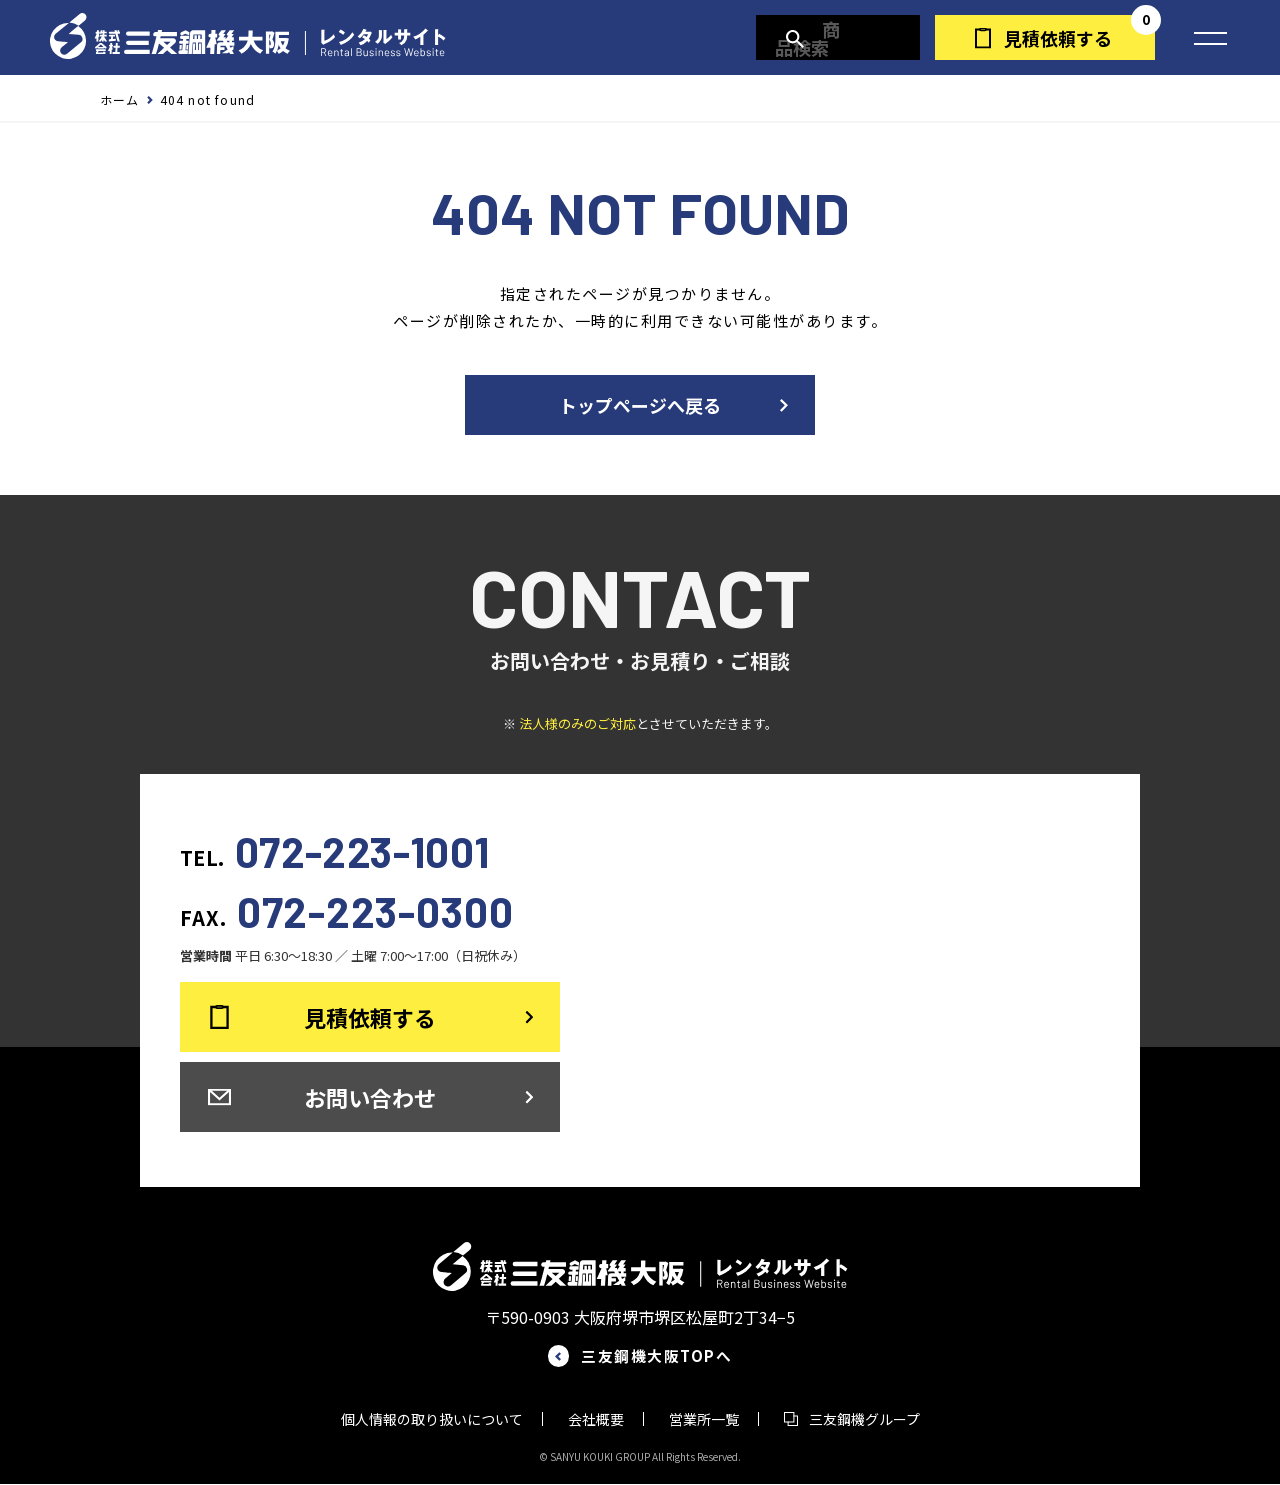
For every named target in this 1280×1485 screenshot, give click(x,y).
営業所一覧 (704, 1420)
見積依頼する (1058, 38)
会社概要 (596, 1420)
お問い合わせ (370, 1097)
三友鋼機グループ (864, 1420)
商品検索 (847, 38)
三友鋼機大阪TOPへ (660, 1357)
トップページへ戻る (640, 405)
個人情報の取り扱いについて (432, 1420)
